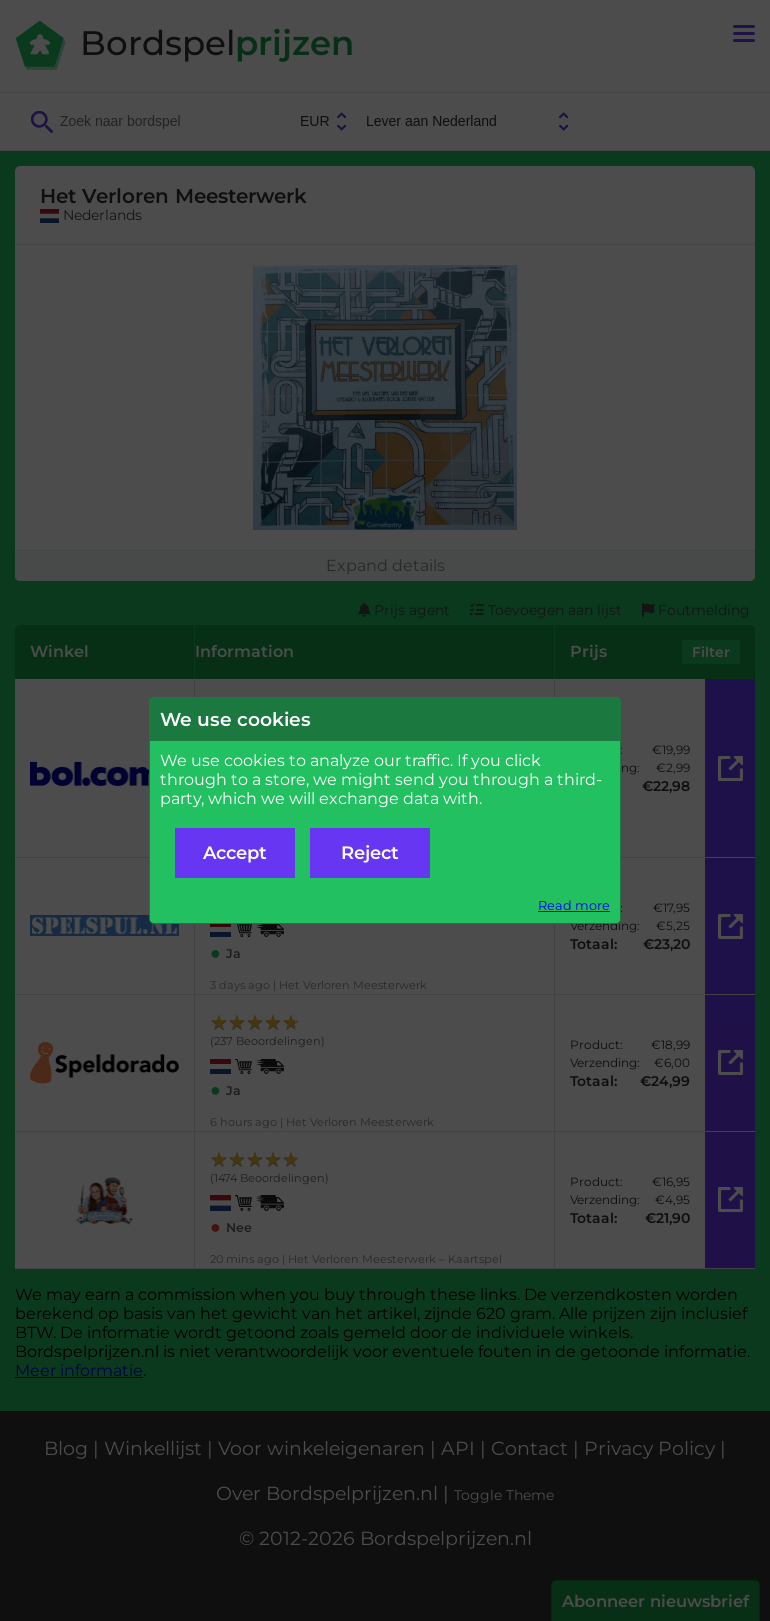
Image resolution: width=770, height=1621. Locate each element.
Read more (574, 905)
